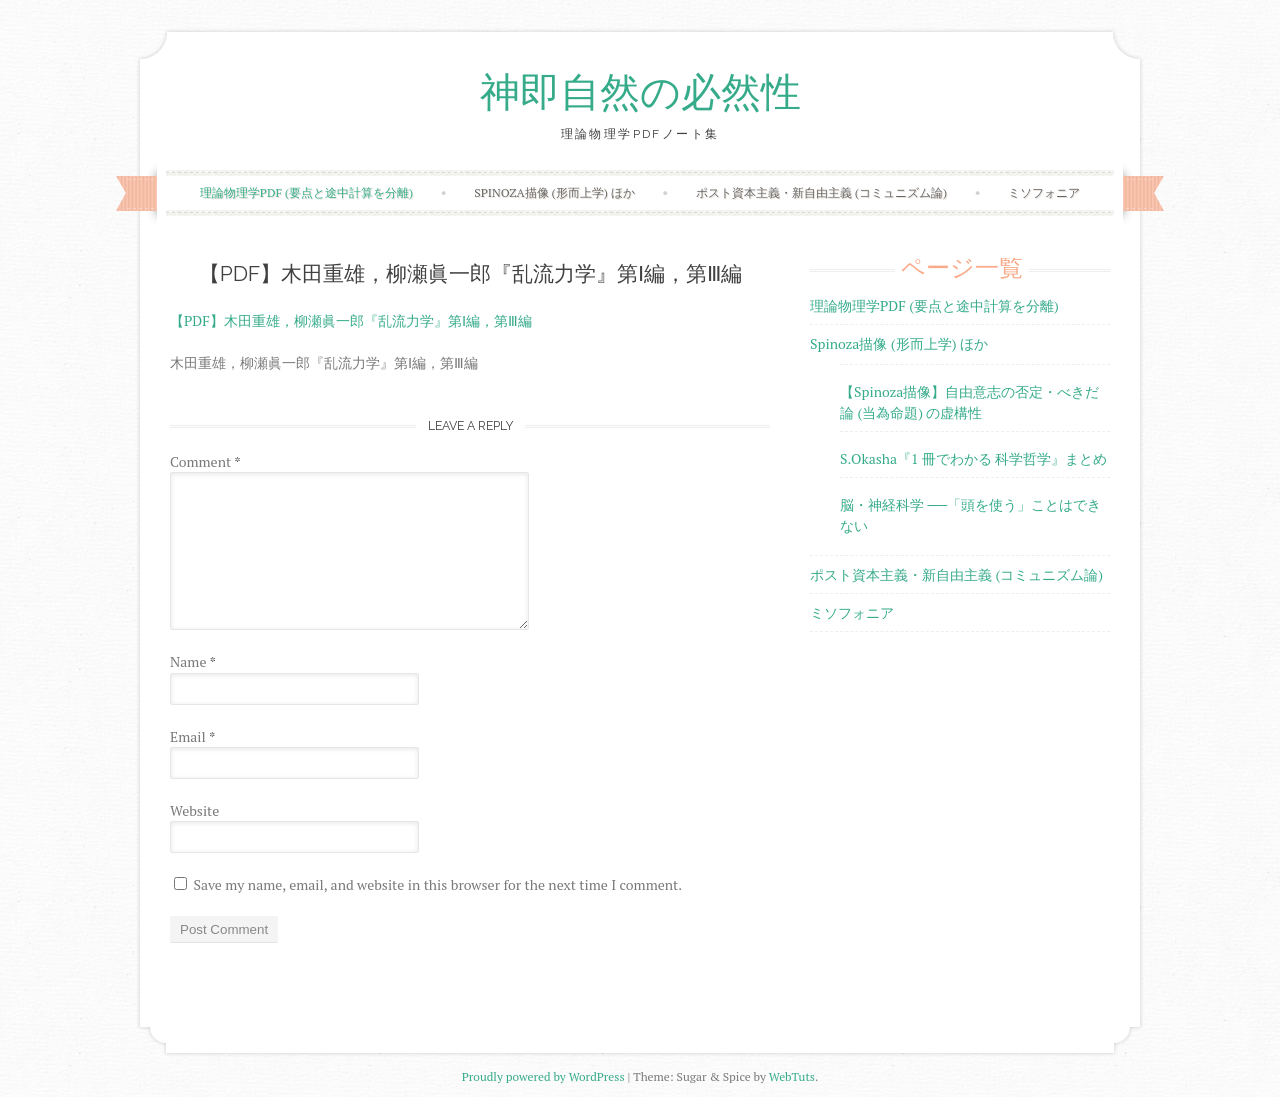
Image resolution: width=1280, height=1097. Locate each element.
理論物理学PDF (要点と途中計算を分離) (306, 192)
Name (193, 661)
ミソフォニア (1044, 192)
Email (192, 736)
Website (194, 810)
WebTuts (792, 1076)
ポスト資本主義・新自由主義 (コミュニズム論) (821, 192)
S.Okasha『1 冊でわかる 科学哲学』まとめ (973, 458)
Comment (205, 461)
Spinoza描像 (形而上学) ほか (554, 192)
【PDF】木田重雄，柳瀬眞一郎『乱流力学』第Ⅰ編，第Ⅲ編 (351, 320)
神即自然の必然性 (640, 93)
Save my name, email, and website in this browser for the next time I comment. (437, 884)
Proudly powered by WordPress (543, 1076)
